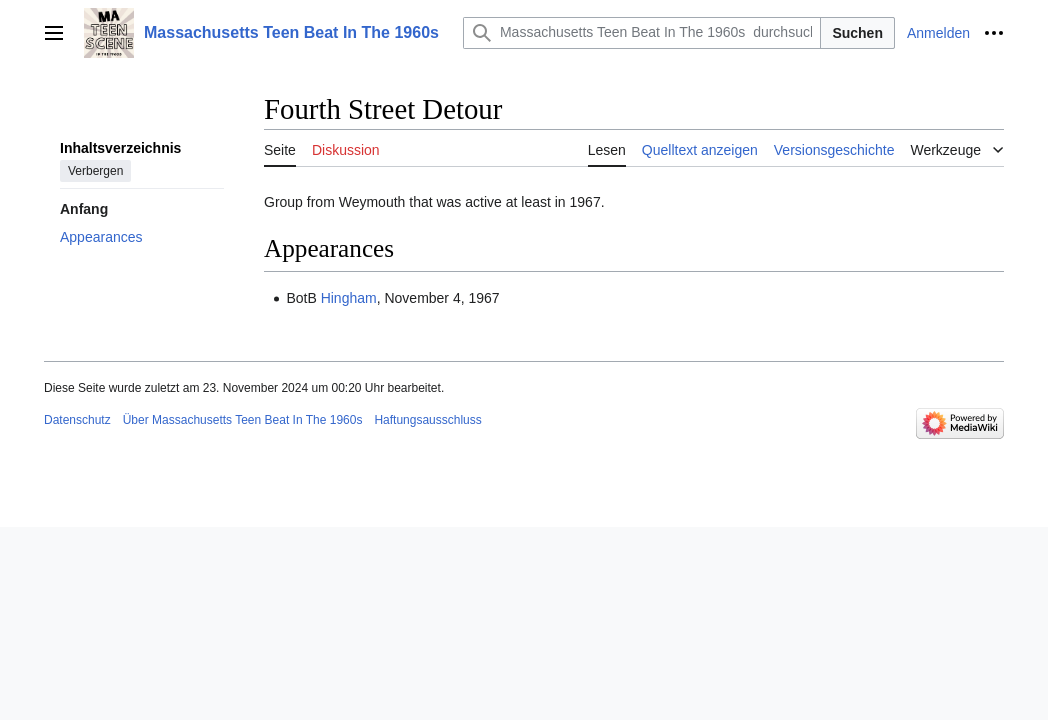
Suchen (857, 33)
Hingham (349, 298)
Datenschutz (77, 420)
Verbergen (95, 171)
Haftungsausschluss (427, 420)
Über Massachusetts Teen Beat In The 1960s (243, 420)
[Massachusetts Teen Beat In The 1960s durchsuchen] (642, 33)
